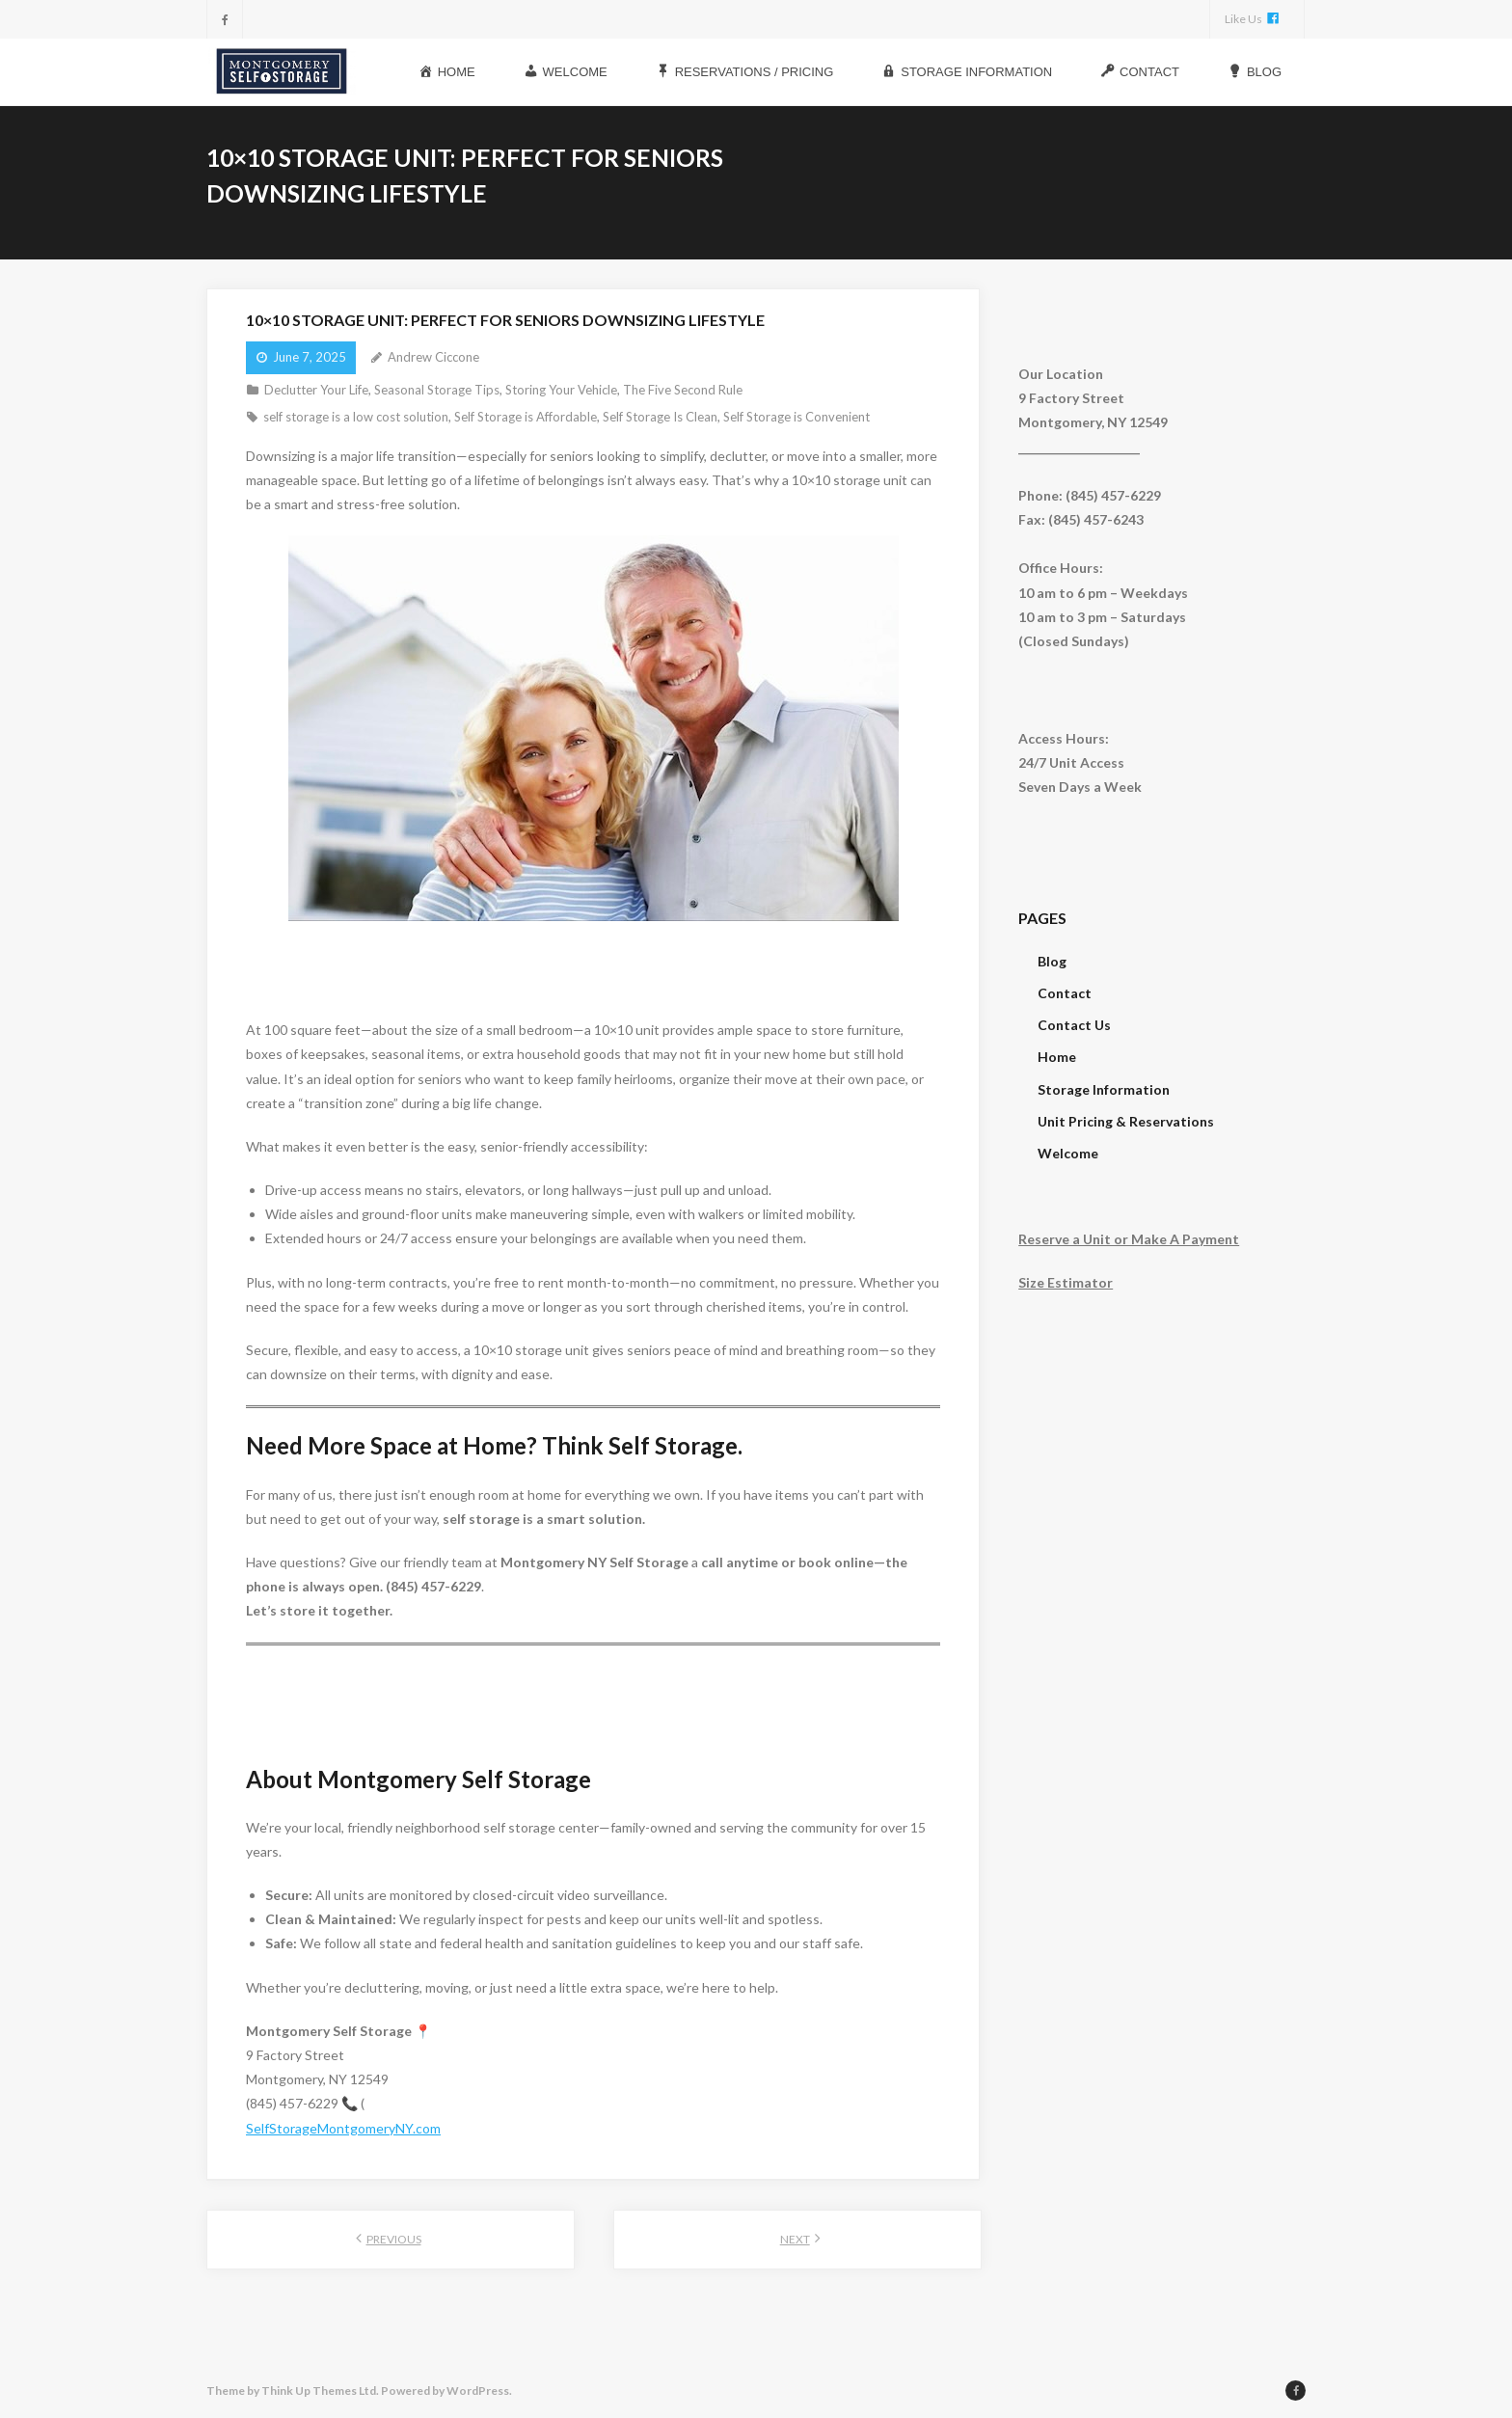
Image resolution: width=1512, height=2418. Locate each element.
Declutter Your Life (316, 387)
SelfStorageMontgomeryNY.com (343, 2126)
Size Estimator (1065, 1280)
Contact (1065, 991)
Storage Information (1104, 1087)
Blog (1052, 959)
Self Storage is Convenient (796, 414)
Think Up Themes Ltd (318, 2388)
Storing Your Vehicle (561, 387)
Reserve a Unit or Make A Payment (1128, 1237)
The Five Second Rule (682, 387)
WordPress (477, 2388)
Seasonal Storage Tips (437, 387)
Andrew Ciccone (433, 355)
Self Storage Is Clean (660, 414)
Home (1057, 1054)
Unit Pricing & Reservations (1126, 1119)
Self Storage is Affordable (525, 414)
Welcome (1068, 1151)
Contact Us (1074, 1023)
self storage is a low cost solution (355, 414)
